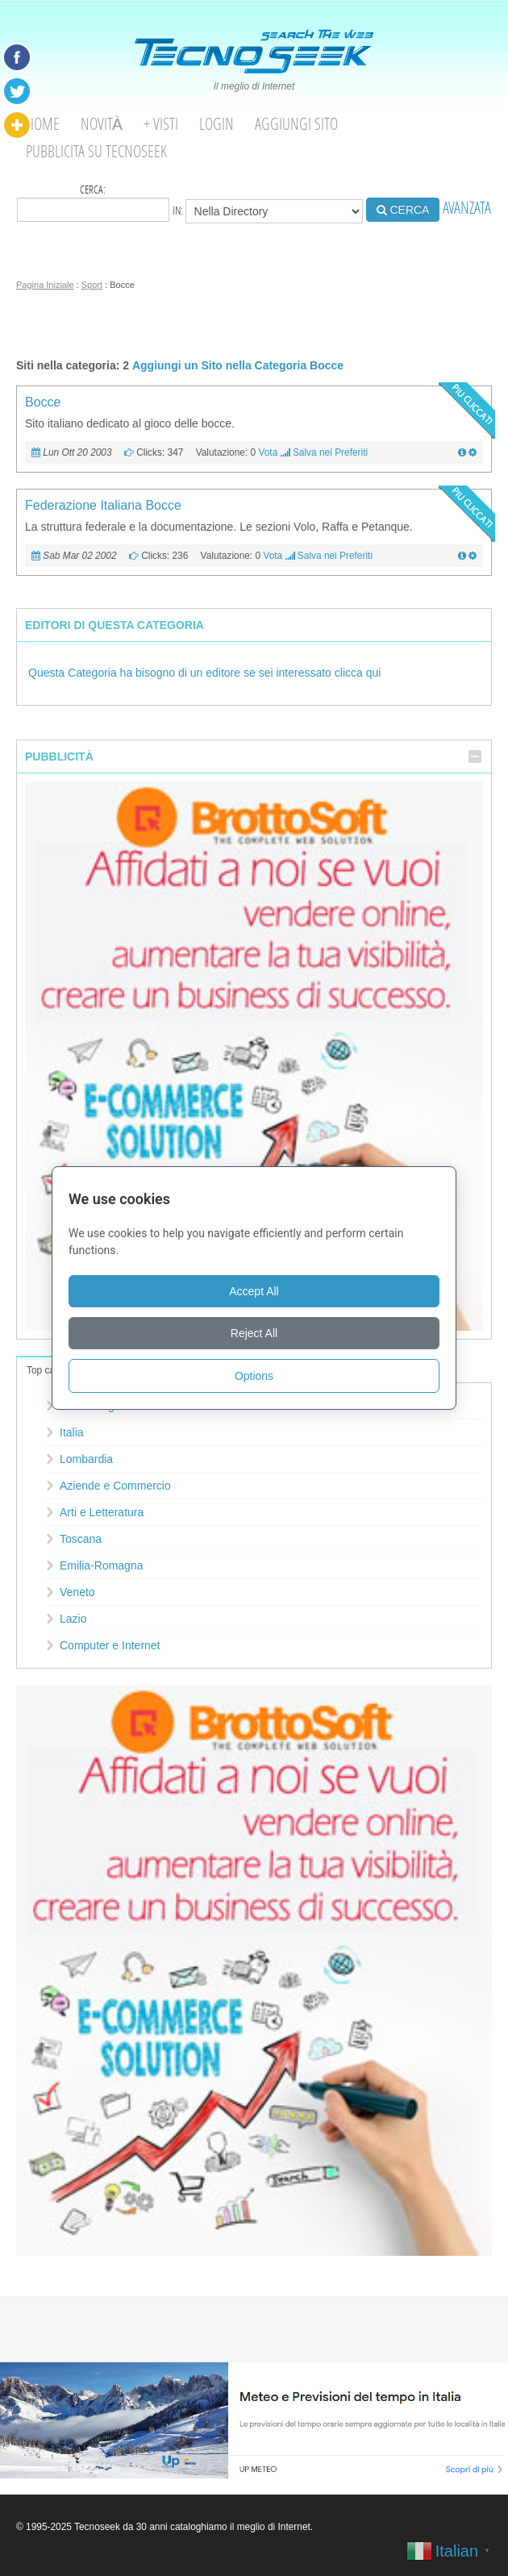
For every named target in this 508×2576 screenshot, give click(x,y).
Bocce (42, 402)
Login (216, 124)
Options (254, 1375)
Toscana (81, 1538)
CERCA (403, 209)
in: (268, 211)
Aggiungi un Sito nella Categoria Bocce (238, 365)
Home (43, 124)
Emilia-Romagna (101, 1565)
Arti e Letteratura (102, 1512)
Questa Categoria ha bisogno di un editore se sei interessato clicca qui (204, 672)
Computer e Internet (110, 1645)
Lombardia (86, 1459)
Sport (91, 285)
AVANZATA (467, 208)
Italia (72, 1432)
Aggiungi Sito (296, 124)
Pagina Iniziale (45, 285)
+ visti (161, 124)
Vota (267, 452)
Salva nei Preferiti (330, 452)
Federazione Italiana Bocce (103, 505)
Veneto (77, 1592)
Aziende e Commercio (115, 1485)
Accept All (253, 1291)
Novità (102, 124)
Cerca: (93, 202)
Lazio (73, 1618)
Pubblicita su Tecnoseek (96, 151)
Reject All (254, 1333)
